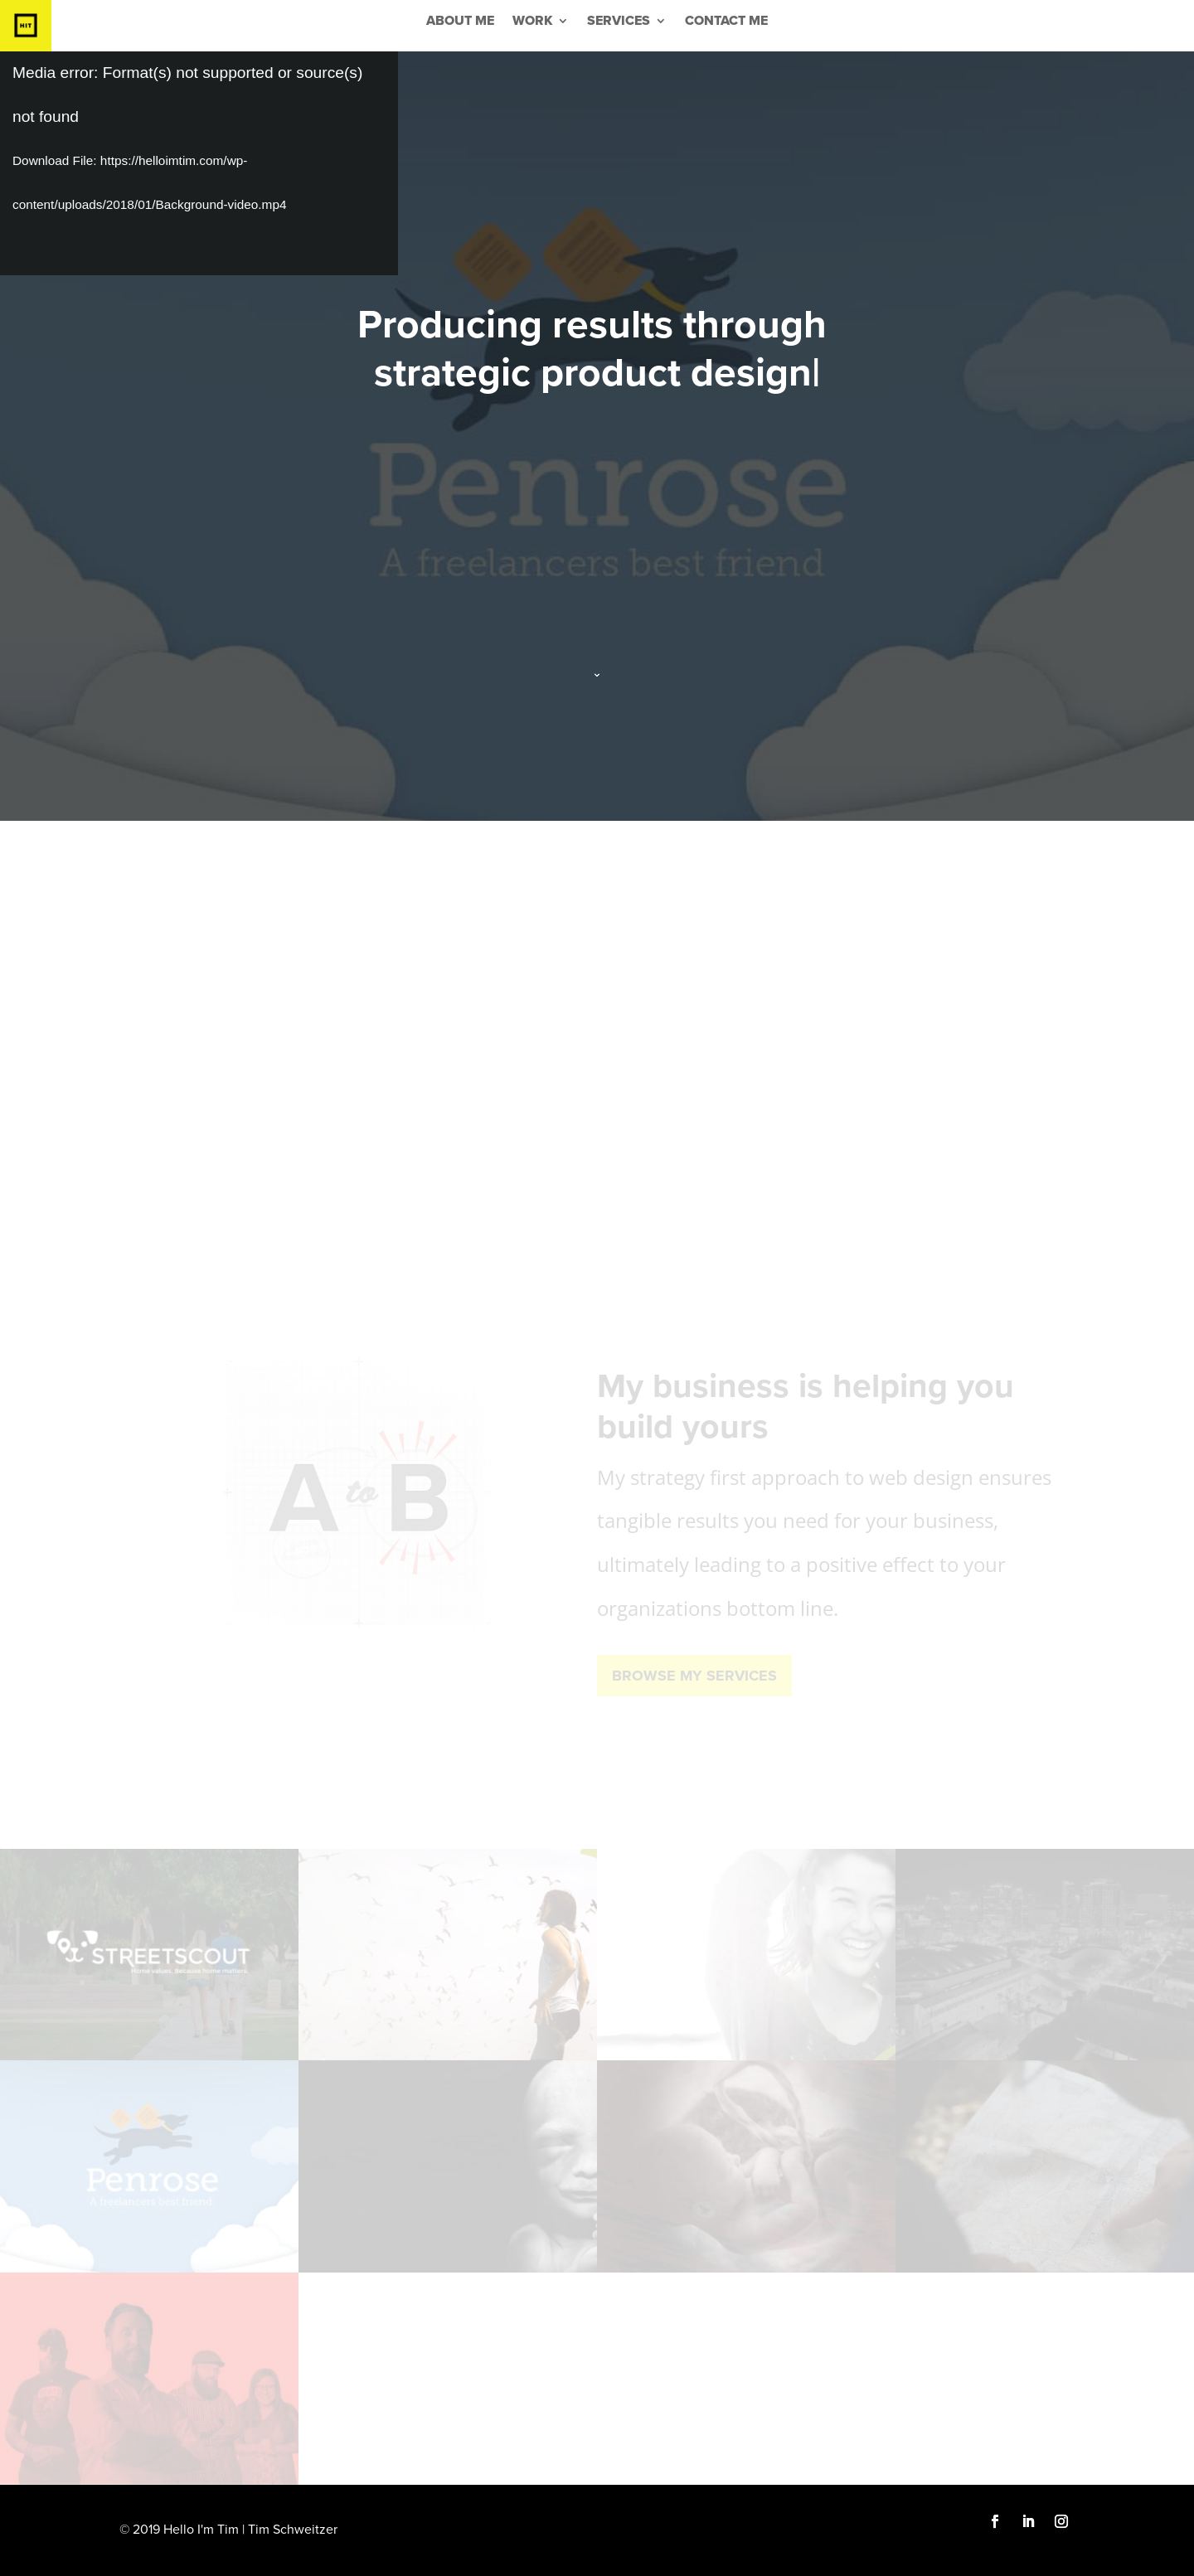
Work (532, 22)
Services (618, 22)
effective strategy (554, 1043)
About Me (460, 22)
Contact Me (726, 22)
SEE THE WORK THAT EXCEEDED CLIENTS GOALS (597, 1110)
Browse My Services (694, 1675)
